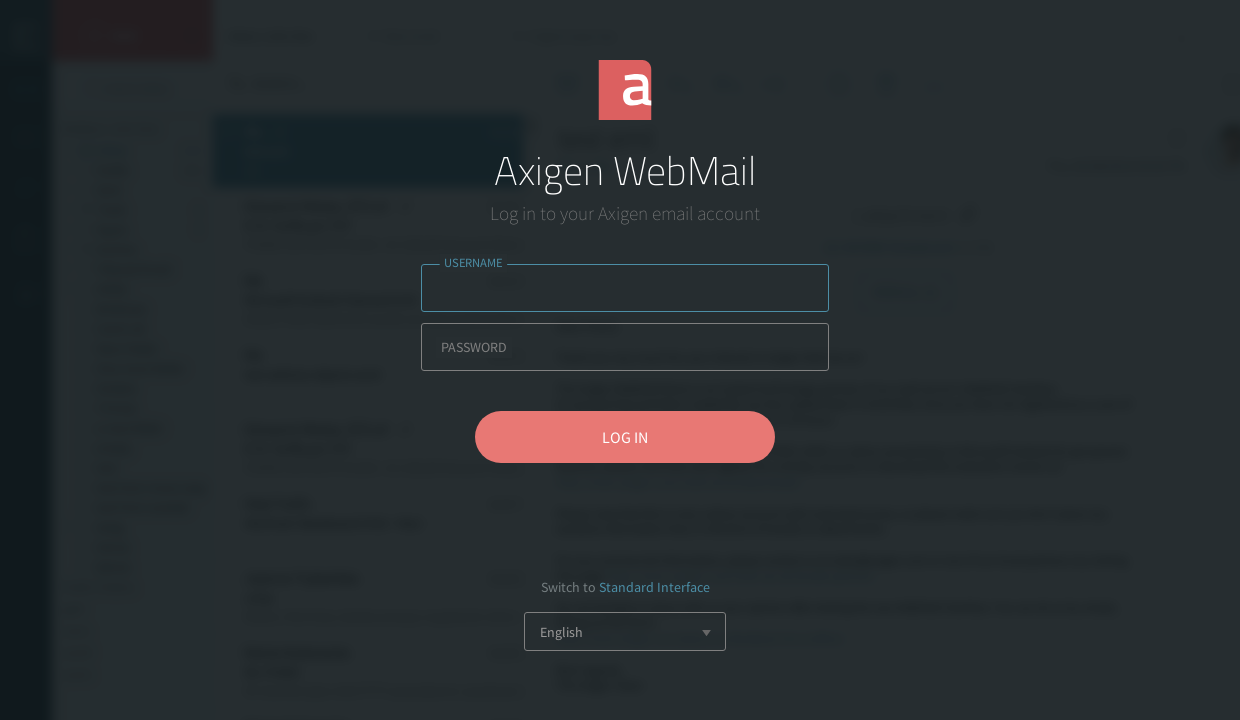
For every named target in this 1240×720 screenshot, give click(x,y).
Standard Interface (654, 587)
